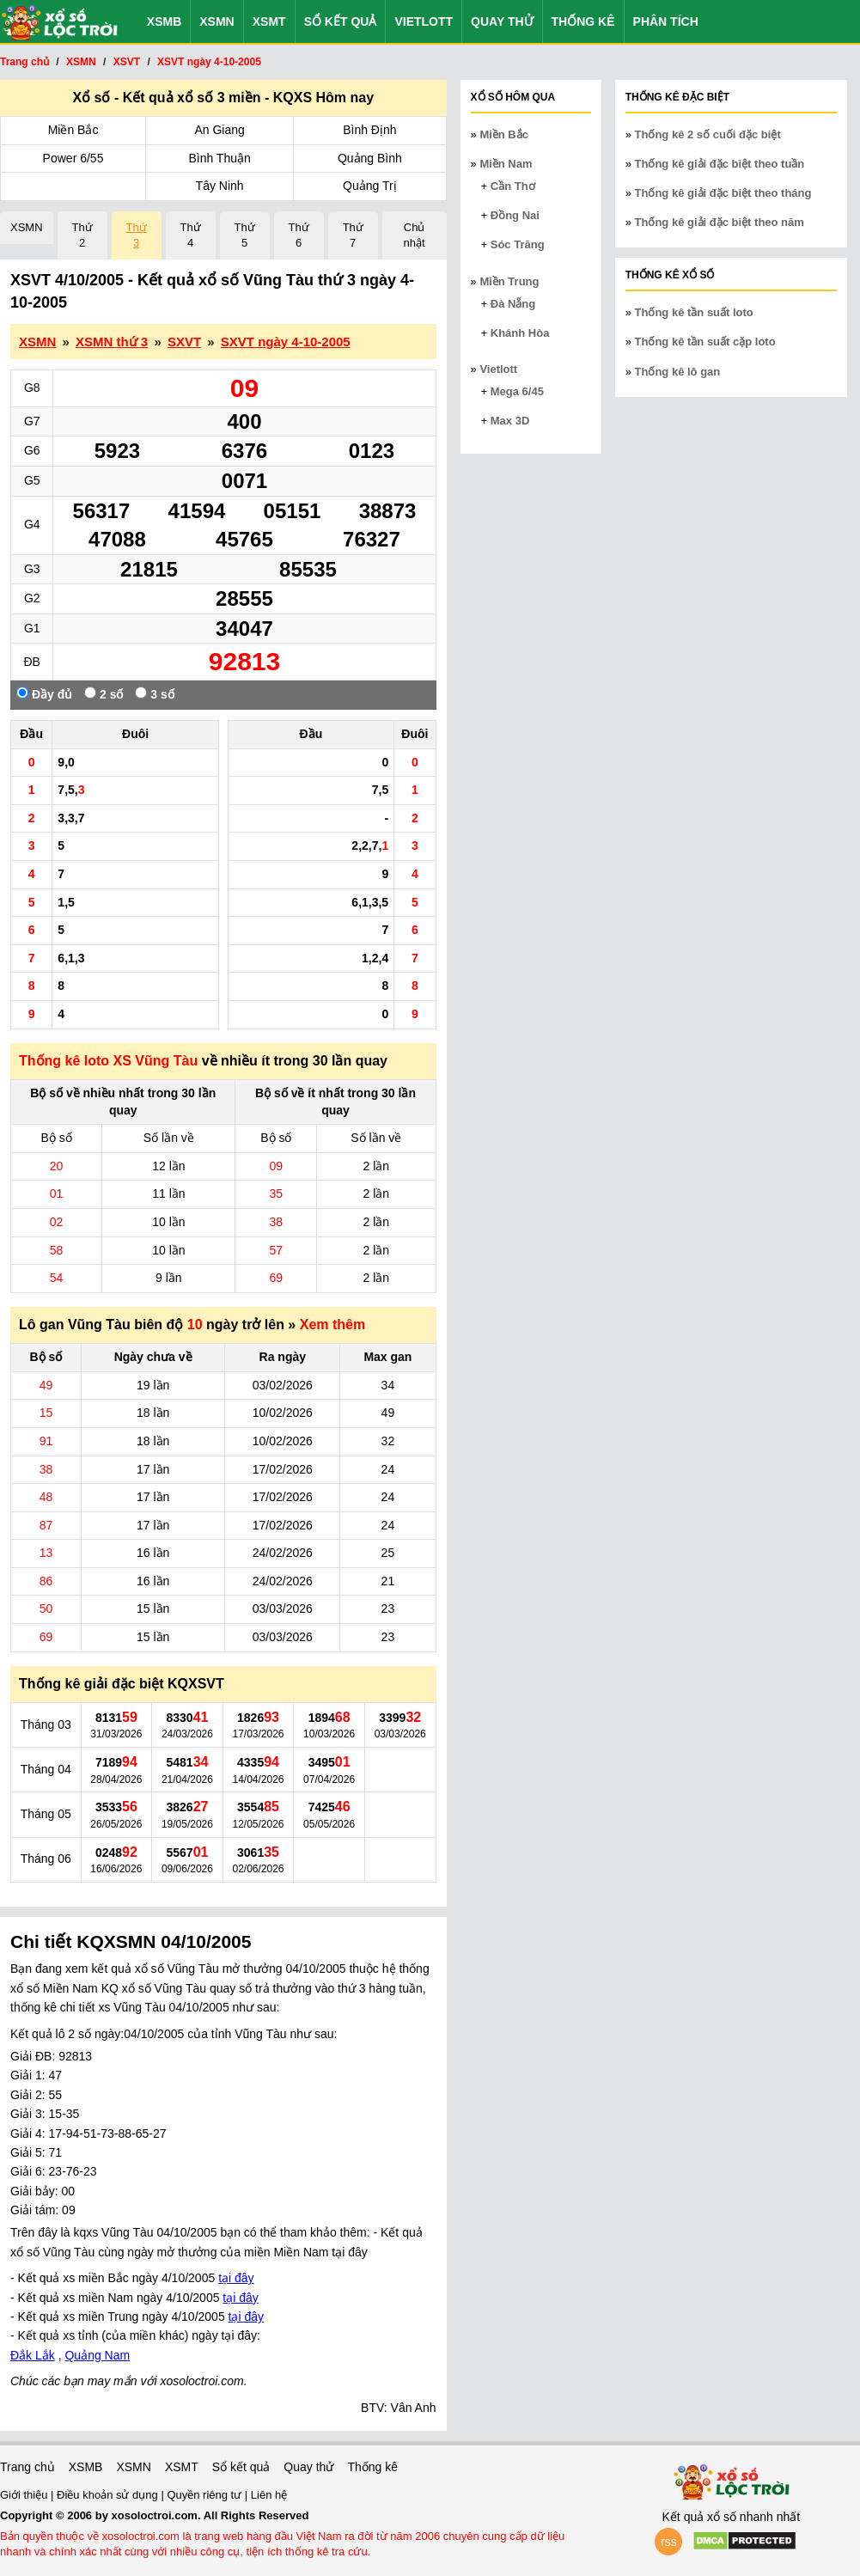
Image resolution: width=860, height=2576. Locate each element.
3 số (154, 694)
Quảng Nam (97, 2355)
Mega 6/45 (517, 391)
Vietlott (423, 21)
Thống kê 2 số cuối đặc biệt (708, 134)
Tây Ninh (220, 185)
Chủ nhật (414, 235)
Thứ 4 (190, 235)
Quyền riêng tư (205, 2494)
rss (669, 2542)
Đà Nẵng (513, 303)
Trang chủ (27, 2467)
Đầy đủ (44, 694)
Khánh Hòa (520, 333)
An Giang (219, 130)
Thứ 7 (353, 235)
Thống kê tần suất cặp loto (705, 341)
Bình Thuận (219, 158)
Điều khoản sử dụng (109, 2494)
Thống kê (583, 21)
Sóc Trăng (518, 244)
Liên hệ (269, 2494)
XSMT (269, 21)
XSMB (164, 21)
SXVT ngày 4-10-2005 (286, 341)
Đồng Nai (515, 215)
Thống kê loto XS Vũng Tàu (108, 1060)
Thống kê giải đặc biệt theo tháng (723, 192)
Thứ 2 (81, 235)
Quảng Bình (370, 158)
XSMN (216, 21)
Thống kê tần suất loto (694, 312)
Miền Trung (509, 281)
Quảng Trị (370, 185)
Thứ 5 (245, 235)
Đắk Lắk (32, 2355)
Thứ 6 (299, 235)
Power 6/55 (73, 158)
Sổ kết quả (340, 21)
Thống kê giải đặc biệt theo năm (719, 222)
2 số (103, 694)
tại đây (235, 2278)
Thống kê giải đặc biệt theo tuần (720, 163)
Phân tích (665, 21)
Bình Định (369, 130)
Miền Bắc (73, 130)
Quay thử (502, 21)
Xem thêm (332, 1324)
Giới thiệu (25, 2494)
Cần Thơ (513, 186)
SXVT (184, 341)
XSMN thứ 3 (112, 341)
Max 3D (510, 420)
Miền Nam (505, 163)
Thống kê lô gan (678, 371)
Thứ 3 (136, 235)
